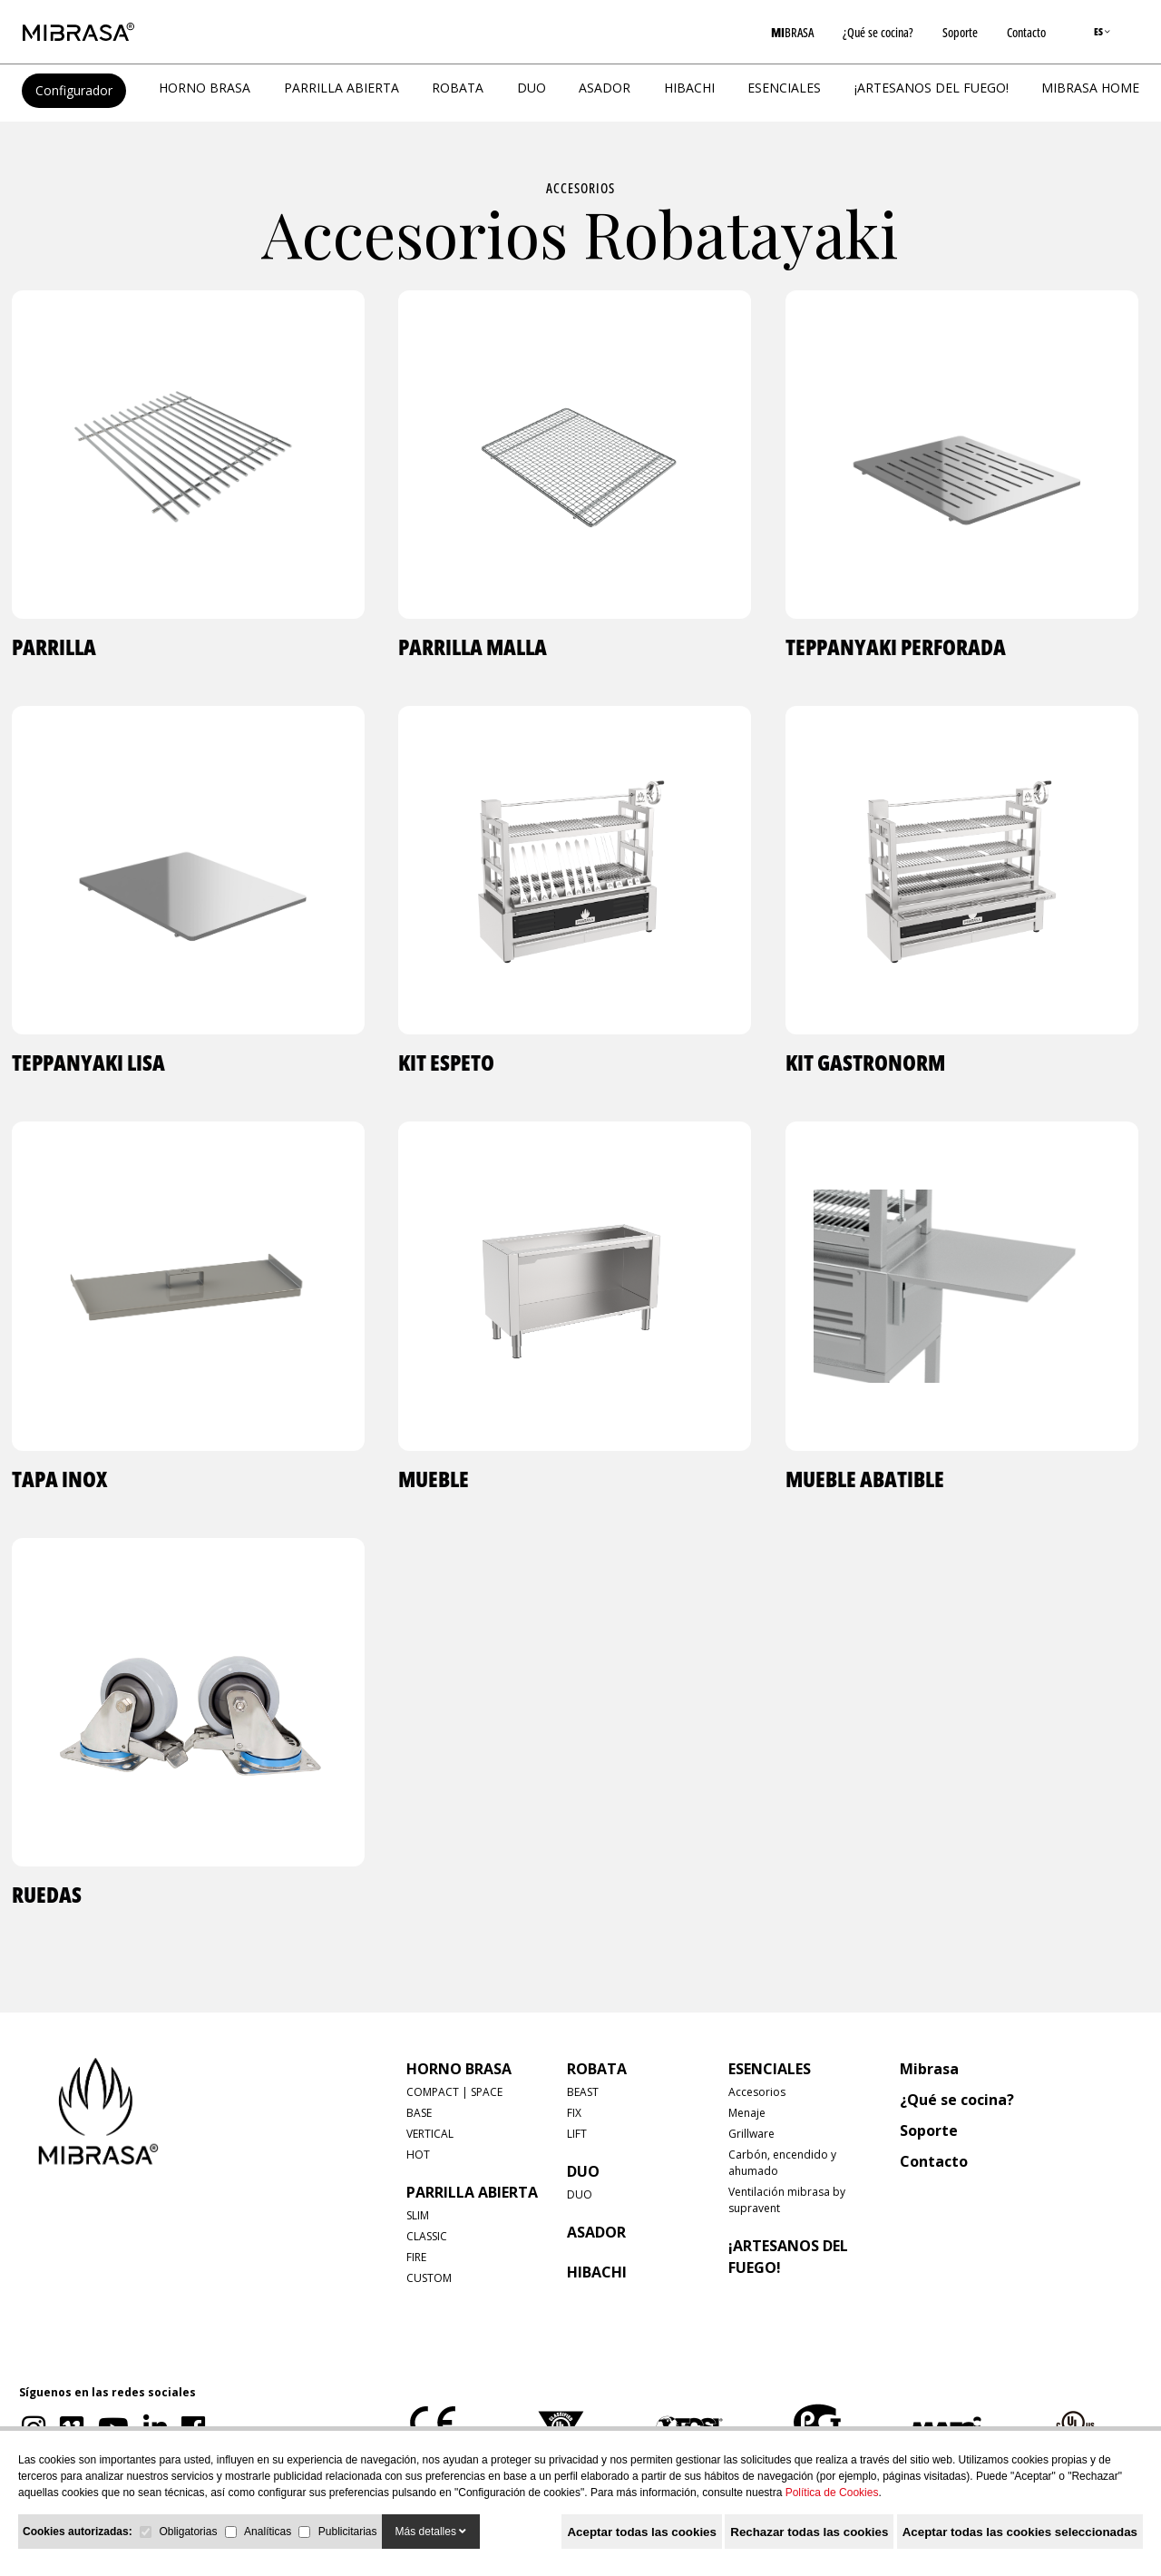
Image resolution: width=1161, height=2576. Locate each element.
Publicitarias (347, 2531)
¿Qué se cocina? (878, 32)
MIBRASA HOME (1090, 87)
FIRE (416, 2257)
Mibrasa (929, 2069)
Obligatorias (188, 2531)
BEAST (583, 2092)
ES (1102, 31)
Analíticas (267, 2531)
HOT (418, 2154)
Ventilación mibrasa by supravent (786, 2200)
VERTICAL (430, 2133)
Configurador (73, 90)
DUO (531, 87)
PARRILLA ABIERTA (341, 87)
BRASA (792, 32)
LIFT (577, 2133)
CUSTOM (429, 2278)
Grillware (751, 2133)
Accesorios (580, 188)
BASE (419, 2113)
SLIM (417, 2215)
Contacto (1026, 32)
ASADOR (604, 87)
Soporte (960, 32)
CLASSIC (426, 2236)
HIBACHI (689, 87)
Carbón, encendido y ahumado (782, 2163)
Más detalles (431, 2531)
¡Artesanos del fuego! (931, 87)
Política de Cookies (832, 2492)
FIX (574, 2113)
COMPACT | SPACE (454, 2092)
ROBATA (457, 87)
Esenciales (784, 87)
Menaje (747, 2113)
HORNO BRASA (204, 87)
